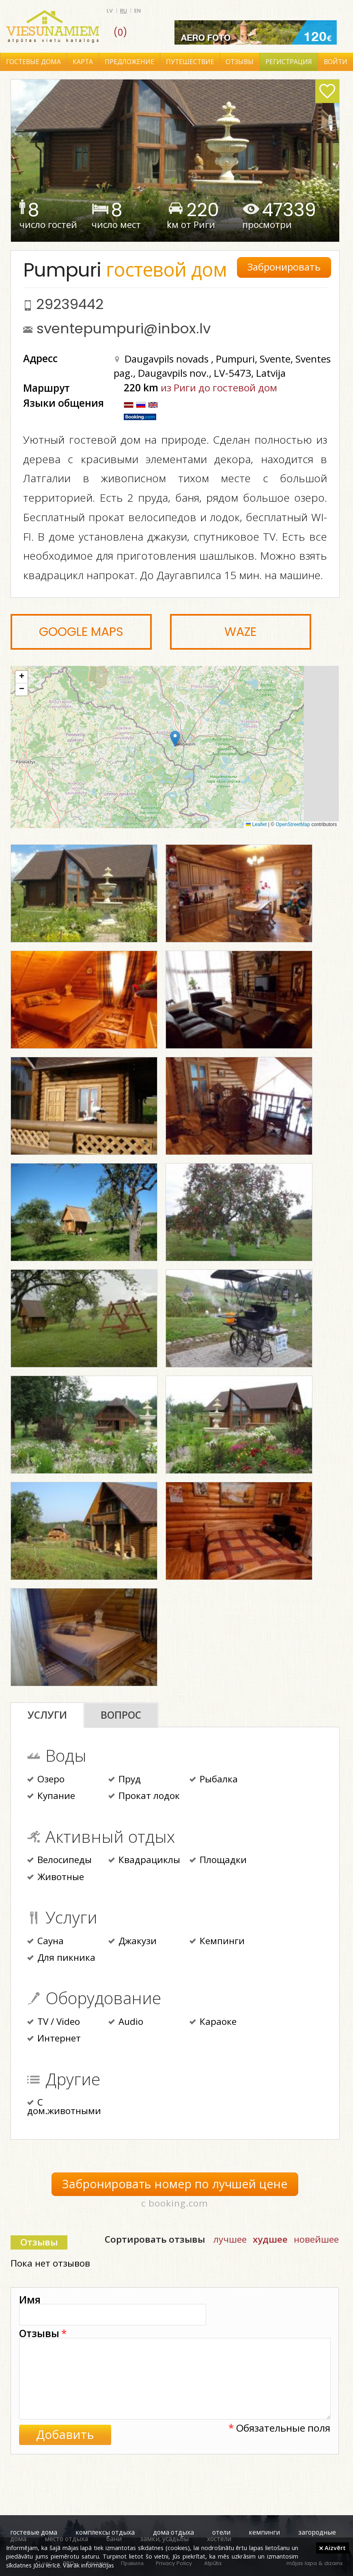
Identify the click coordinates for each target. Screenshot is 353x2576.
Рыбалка (213, 1780)
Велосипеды (59, 1860)
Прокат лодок (144, 1796)
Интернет (54, 2039)
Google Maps (81, 631)
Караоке (213, 2022)
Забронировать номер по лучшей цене (175, 2184)
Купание (51, 1796)
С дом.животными (64, 2107)
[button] (175, 738)
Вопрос (121, 1715)
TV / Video (53, 2022)
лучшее (230, 2239)
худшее (270, 2239)
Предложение (129, 62)
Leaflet (256, 824)
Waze (240, 631)
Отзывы (240, 62)
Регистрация (288, 62)
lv (110, 11)
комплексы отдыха (105, 2532)
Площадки (218, 1860)
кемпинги (264, 2532)
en (137, 11)
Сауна (45, 1941)
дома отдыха (173, 2532)
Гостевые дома (33, 62)
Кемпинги (217, 1941)
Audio (125, 2022)
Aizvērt (332, 2548)
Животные (55, 1877)
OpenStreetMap (293, 824)
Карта (83, 62)
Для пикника (61, 1958)
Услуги (47, 1715)
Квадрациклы (144, 1860)
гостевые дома (33, 2532)
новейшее (316, 2239)
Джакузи (132, 1941)
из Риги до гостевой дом (219, 387)
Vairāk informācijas (88, 2565)
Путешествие (190, 62)
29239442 (69, 304)
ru (123, 11)
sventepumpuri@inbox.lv (124, 328)
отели (221, 2532)
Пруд (124, 1780)
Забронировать (284, 267)
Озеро (46, 1780)
